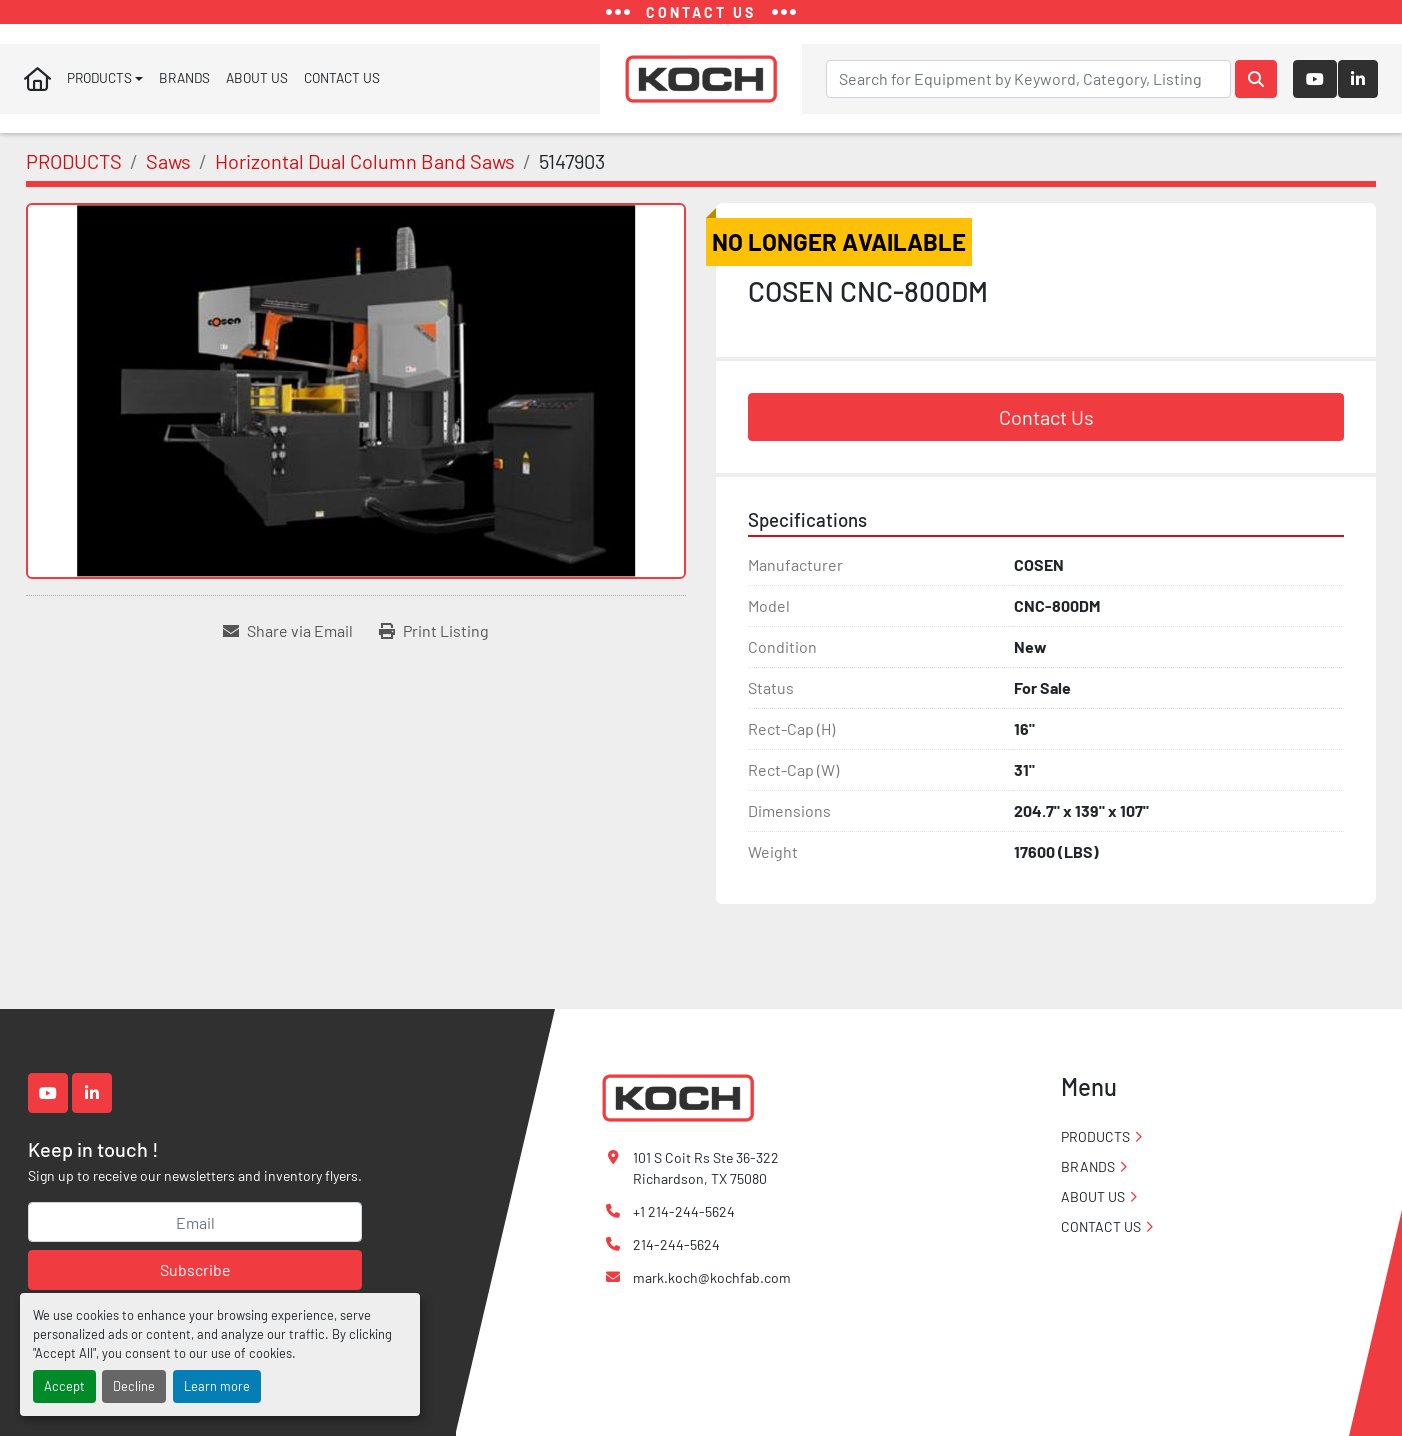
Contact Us (1046, 426)
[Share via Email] (288, 639)
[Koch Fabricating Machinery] (678, 1096)
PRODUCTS (99, 82)
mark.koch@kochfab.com (712, 1277)
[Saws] (168, 170)
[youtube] (1315, 83)
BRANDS (184, 82)
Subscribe (195, 1269)
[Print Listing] (434, 639)
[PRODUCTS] (74, 170)
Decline (134, 1386)
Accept (64, 1386)
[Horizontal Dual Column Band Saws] (365, 170)
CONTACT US (342, 82)
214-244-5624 (676, 1244)
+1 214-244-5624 (684, 1211)
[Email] (195, 1222)
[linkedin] (1358, 83)
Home (37, 83)
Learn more (217, 1386)
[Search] (1028, 83)
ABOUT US (257, 82)
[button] (105, 83)
